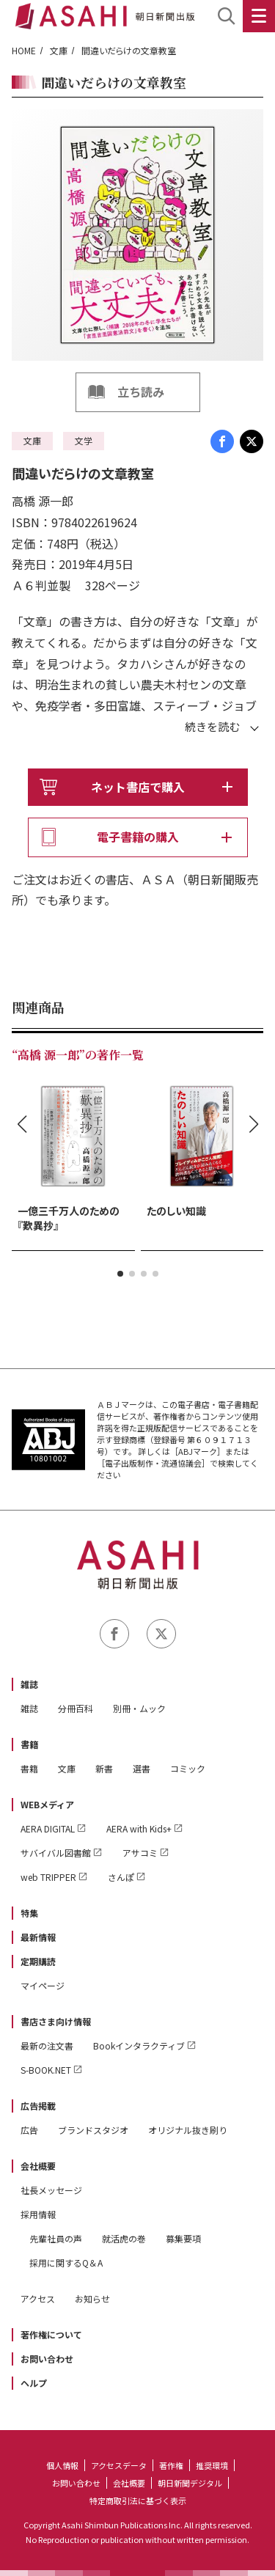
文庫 (58, 50)
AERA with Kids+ (139, 1828)
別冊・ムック (139, 1708)
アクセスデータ (119, 2465)
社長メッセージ (51, 2190)
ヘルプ (34, 2383)
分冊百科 (75, 1708)
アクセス (38, 2298)
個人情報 (62, 2465)
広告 (29, 2130)
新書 (104, 1768)
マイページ (43, 1985)
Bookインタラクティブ (139, 2045)
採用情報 (38, 2214)
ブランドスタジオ (93, 2130)
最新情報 (38, 1937)
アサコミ (140, 1852)
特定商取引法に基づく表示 (137, 2500)
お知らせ (92, 2298)
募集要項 (183, 2238)
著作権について (51, 2334)
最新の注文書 (47, 2045)
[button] (120, 1274)
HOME (24, 50)
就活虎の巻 (124, 2238)
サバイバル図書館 (56, 1852)
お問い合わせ (47, 2358)
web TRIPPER (48, 1877)
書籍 (29, 1744)
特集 (29, 1913)
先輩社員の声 (55, 2238)
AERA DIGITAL (48, 1828)
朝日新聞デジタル (190, 2483)
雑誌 (29, 1684)
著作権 (171, 2465)
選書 (141, 1768)
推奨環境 (212, 2465)
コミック (187, 1768)
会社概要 (38, 2165)
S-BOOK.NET (46, 2069)
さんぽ (121, 1877)
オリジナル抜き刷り (187, 2130)
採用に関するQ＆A (66, 2262)
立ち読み (140, 391)
